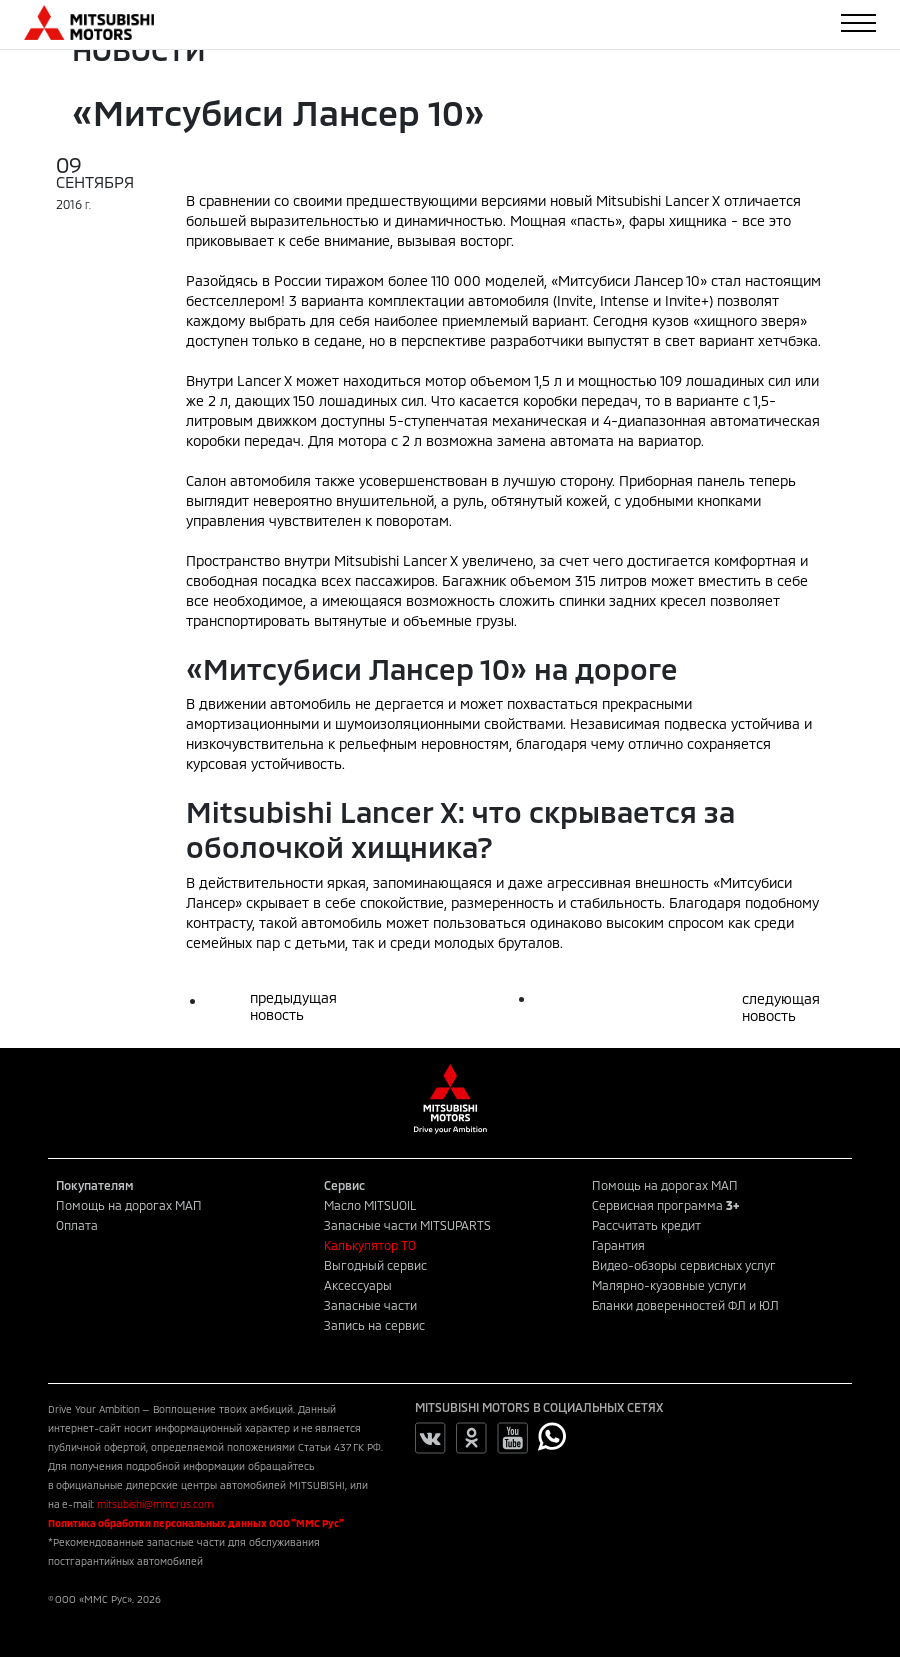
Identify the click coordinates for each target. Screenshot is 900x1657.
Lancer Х (264, 380)
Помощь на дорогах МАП (129, 1205)
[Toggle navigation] (858, 23)
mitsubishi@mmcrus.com (155, 1504)
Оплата (77, 1225)
